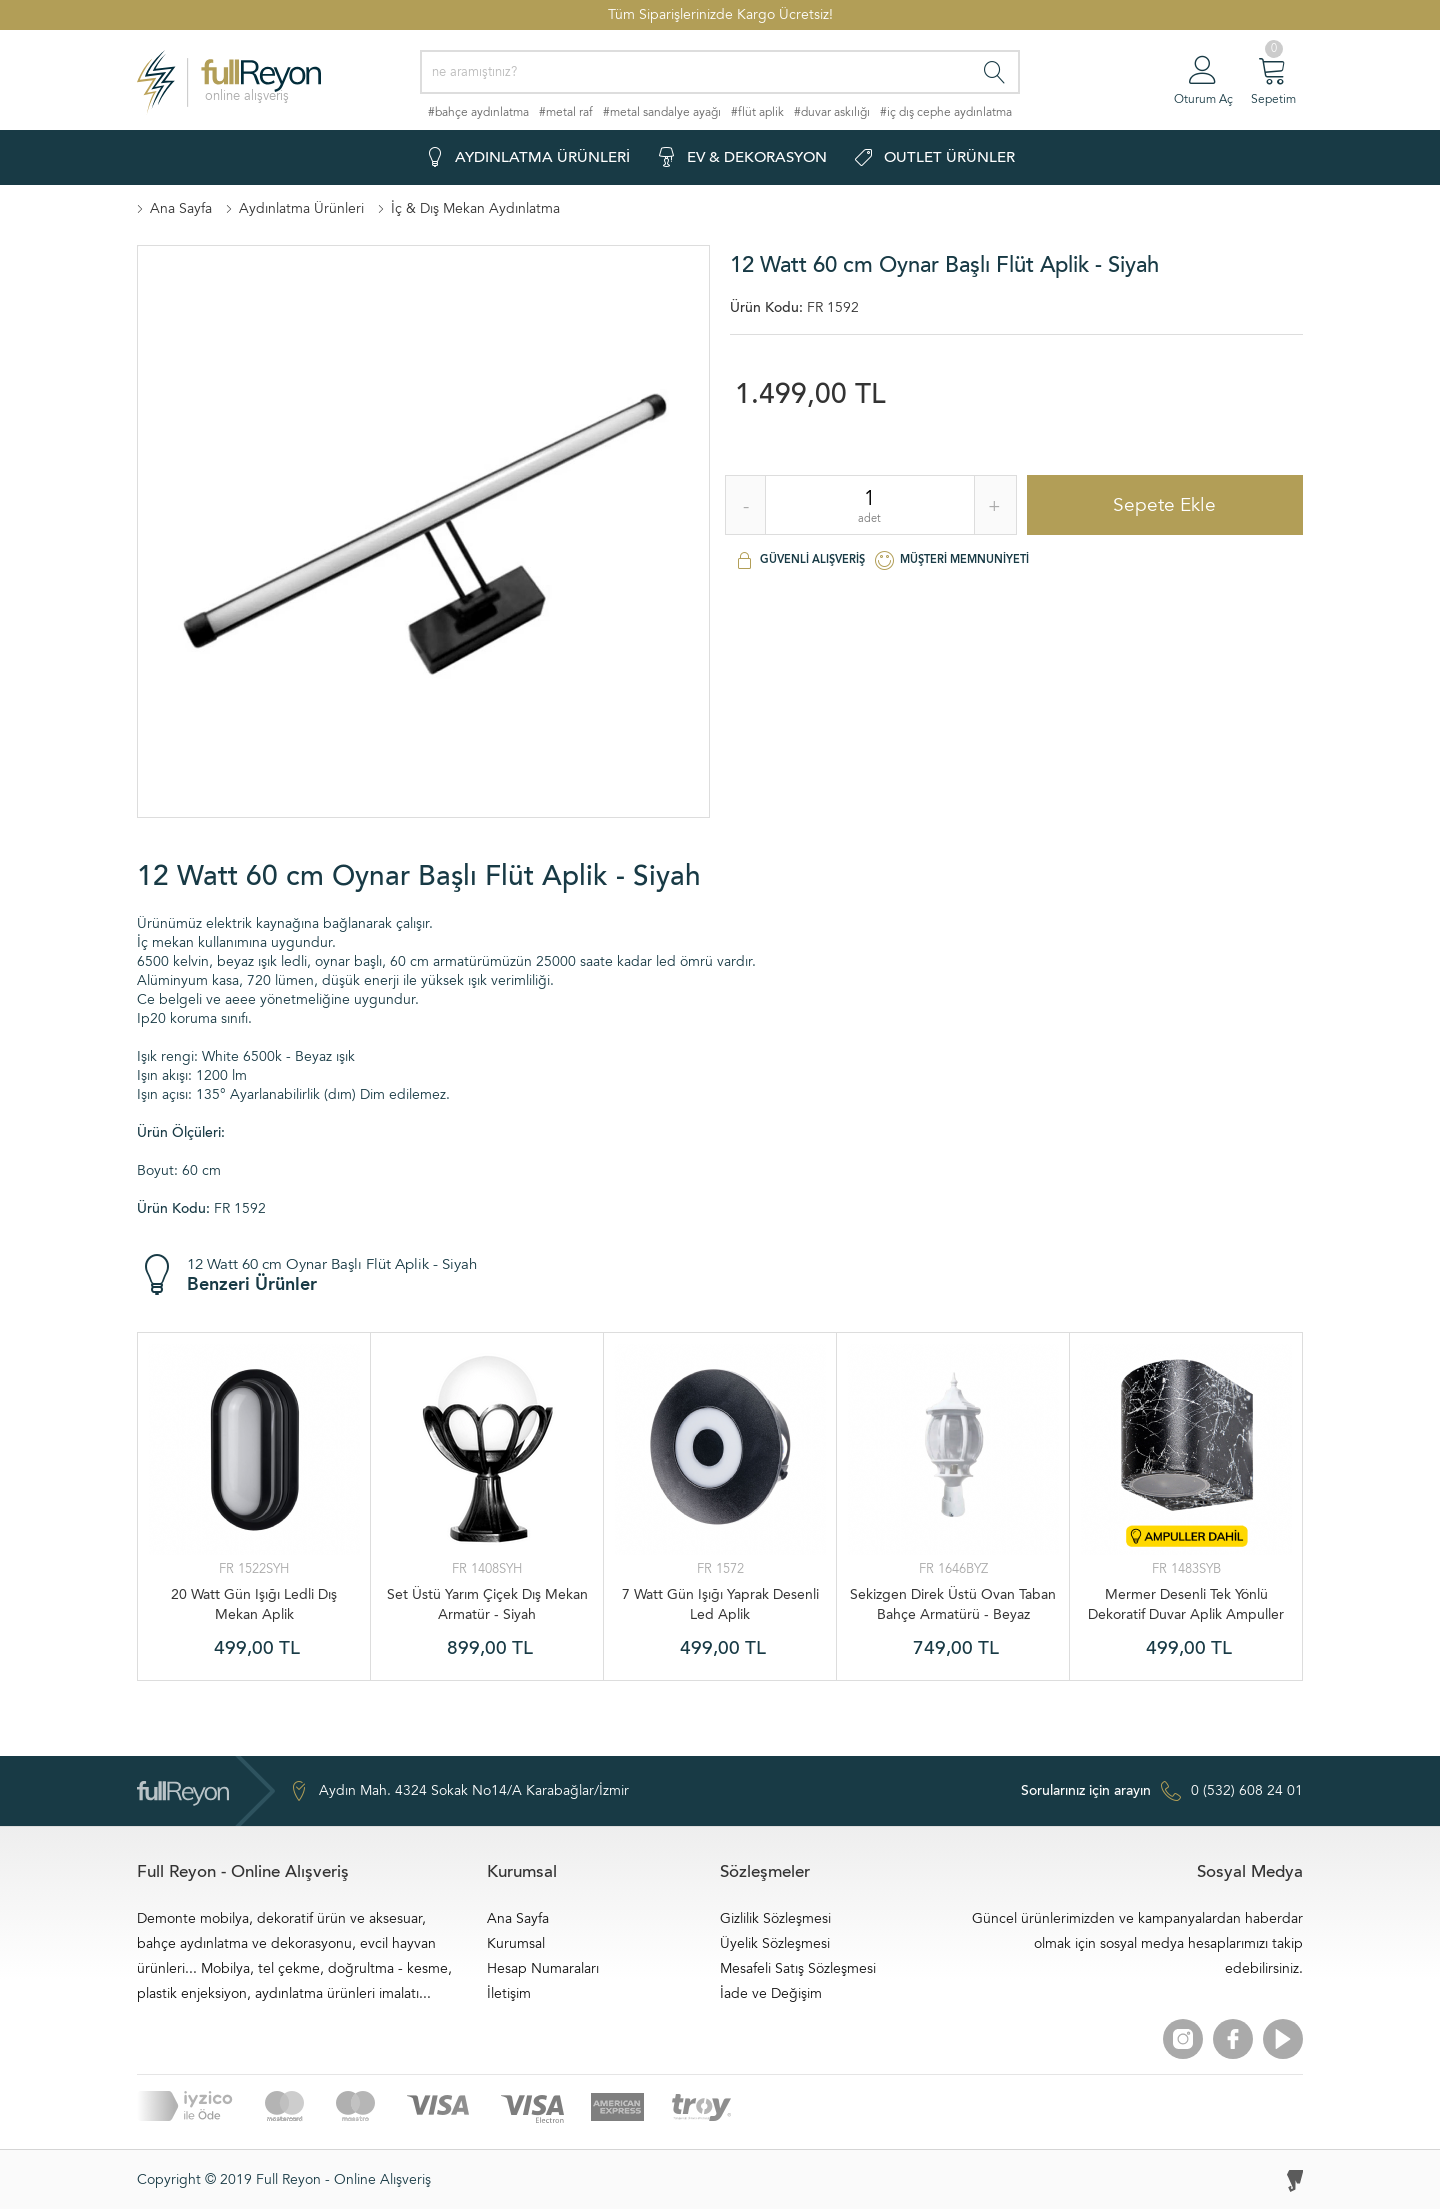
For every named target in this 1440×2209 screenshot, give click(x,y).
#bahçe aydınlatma (478, 112)
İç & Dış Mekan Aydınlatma (475, 208)
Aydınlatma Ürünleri (301, 208)
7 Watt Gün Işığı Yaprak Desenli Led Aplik (720, 1604)
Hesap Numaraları (543, 1968)
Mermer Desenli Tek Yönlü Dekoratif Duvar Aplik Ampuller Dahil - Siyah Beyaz (1186, 1605)
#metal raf (566, 112)
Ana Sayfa (181, 208)
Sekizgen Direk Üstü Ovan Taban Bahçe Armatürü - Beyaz (953, 1604)
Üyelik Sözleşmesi (775, 1943)
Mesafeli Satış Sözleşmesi (798, 1968)
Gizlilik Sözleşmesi (775, 1918)
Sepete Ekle (1164, 505)
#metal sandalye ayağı (662, 112)
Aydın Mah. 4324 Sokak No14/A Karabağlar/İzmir (459, 1791)
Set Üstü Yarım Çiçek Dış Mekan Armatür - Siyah (487, 1604)
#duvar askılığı (832, 112)
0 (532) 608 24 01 (1162, 1791)
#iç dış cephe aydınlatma (946, 112)
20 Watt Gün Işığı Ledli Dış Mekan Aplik (254, 1604)
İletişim (509, 1993)
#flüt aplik (757, 112)
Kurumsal (516, 1943)
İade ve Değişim (771, 1993)
